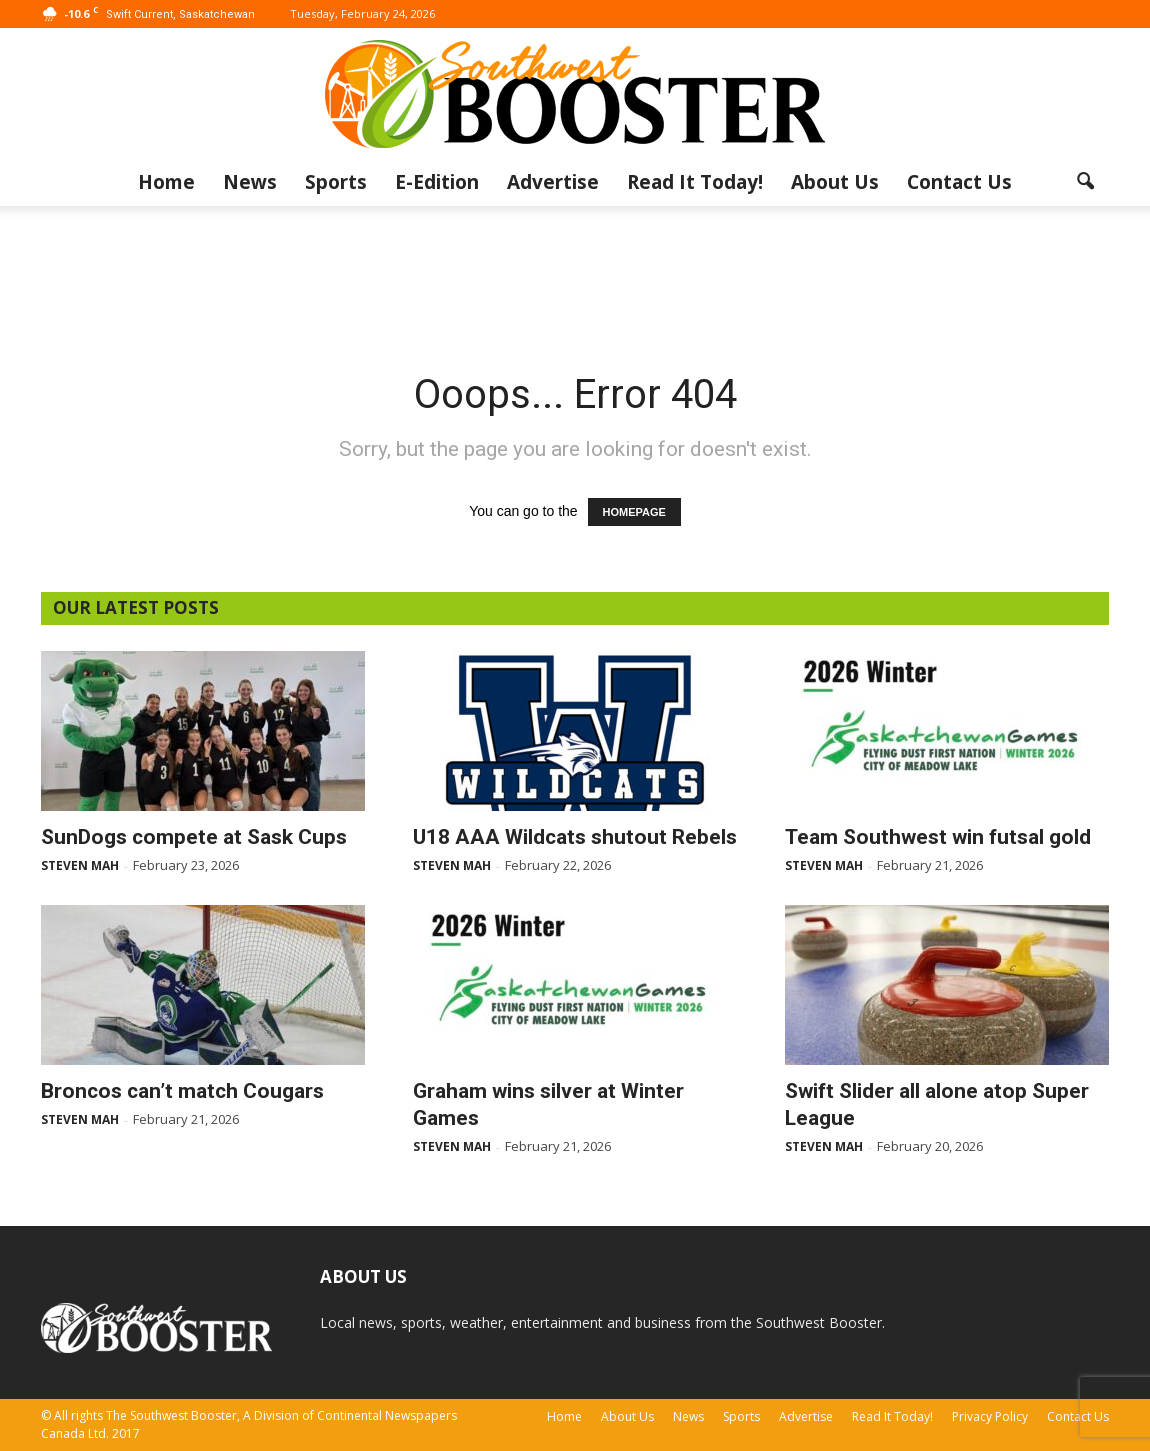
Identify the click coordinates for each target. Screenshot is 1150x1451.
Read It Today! (695, 182)
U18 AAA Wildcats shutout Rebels (575, 837)
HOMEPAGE (634, 512)
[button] (1085, 182)
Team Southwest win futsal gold (938, 837)
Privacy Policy (990, 1416)
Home (166, 182)
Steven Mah (80, 865)
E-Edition (437, 182)
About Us (835, 182)
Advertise (553, 182)
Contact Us (959, 182)
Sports (336, 182)
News (250, 182)
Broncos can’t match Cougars (182, 1091)
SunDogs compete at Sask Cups (194, 837)
